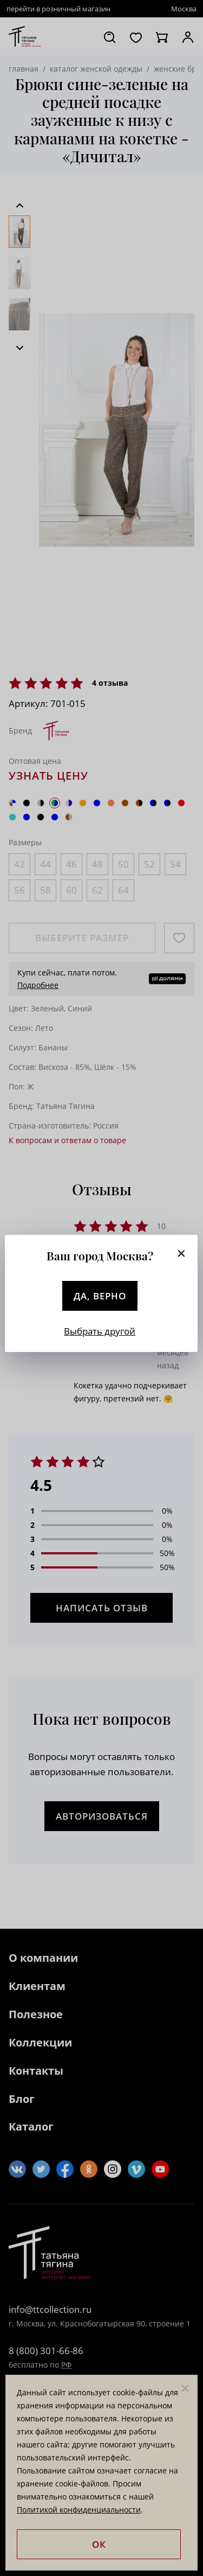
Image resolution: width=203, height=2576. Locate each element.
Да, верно (100, 1296)
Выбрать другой (99, 1331)
